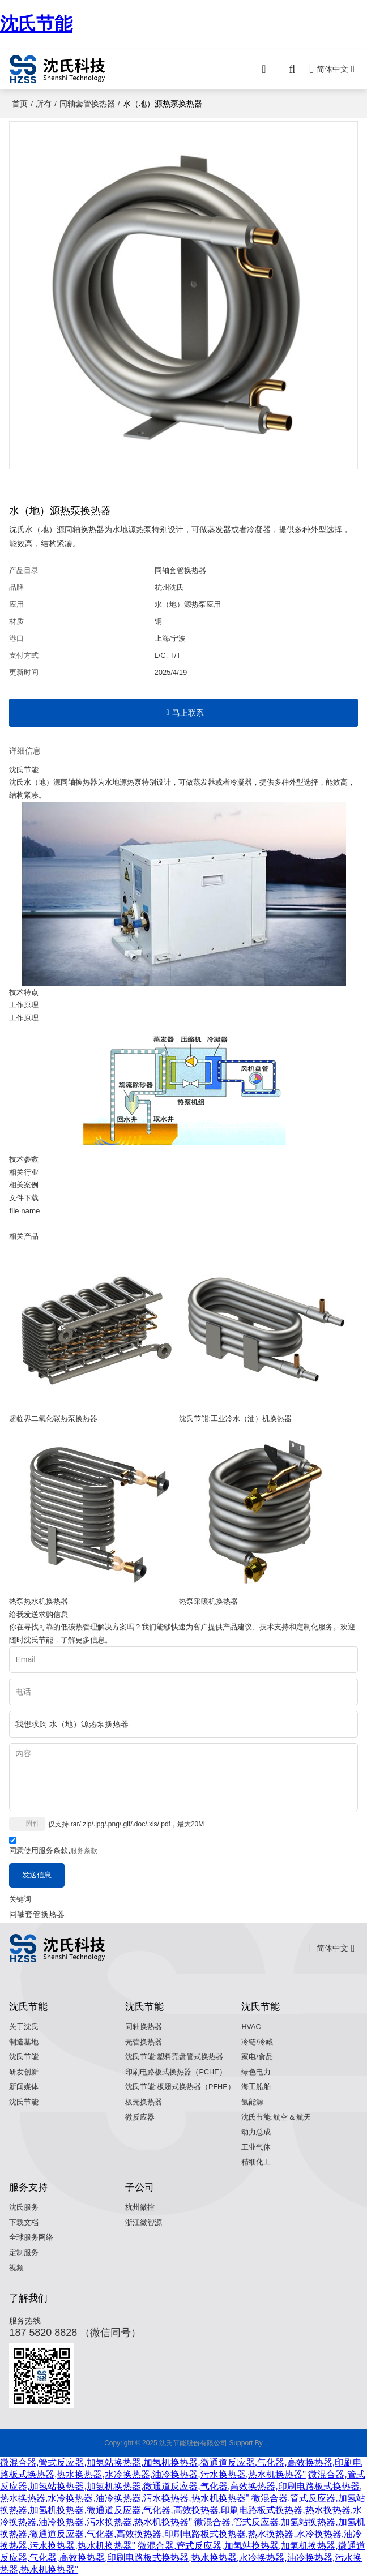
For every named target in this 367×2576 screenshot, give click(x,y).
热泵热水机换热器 (38, 1601)
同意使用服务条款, (53, 1847)
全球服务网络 (31, 2237)
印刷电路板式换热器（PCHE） (175, 2072)
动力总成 (256, 2132)
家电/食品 (257, 2057)
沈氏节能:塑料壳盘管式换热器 (174, 2057)
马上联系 (188, 712)
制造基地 (24, 2042)
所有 (44, 103)
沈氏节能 (36, 24)
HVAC (251, 2027)
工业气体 (256, 2147)
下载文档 (24, 2223)
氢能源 (252, 2102)
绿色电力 (256, 2072)
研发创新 (24, 2072)
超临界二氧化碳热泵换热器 (53, 1418)
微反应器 (140, 2117)
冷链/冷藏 (257, 2042)
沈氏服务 (24, 2207)
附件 (33, 1824)
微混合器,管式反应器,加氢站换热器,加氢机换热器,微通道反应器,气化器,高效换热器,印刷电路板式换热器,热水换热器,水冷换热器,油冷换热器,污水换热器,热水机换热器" (182, 2486)
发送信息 (37, 1875)
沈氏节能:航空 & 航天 (276, 2117)
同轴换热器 (143, 2027)
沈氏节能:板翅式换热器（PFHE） (179, 2087)
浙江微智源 (143, 2223)
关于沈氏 (24, 2027)
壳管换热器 (143, 2042)
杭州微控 (140, 2207)
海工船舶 (256, 2087)
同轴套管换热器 (87, 103)
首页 (20, 103)
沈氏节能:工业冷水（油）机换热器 (235, 1418)
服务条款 (83, 1851)
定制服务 (24, 2253)
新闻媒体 (24, 2087)
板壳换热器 (143, 2102)
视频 (16, 2268)
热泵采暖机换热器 (208, 1601)
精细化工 (256, 2162)
